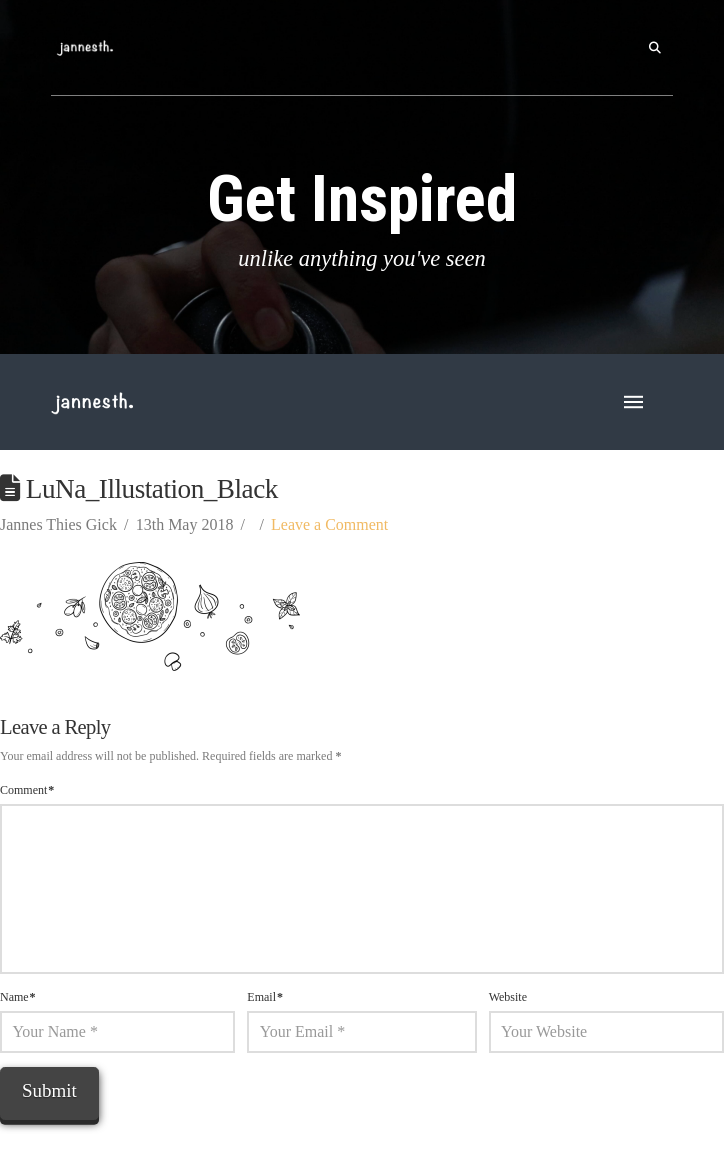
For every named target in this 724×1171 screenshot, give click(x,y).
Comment (27, 790)
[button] (655, 48)
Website (508, 997)
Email (265, 997)
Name (18, 997)
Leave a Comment (329, 524)
